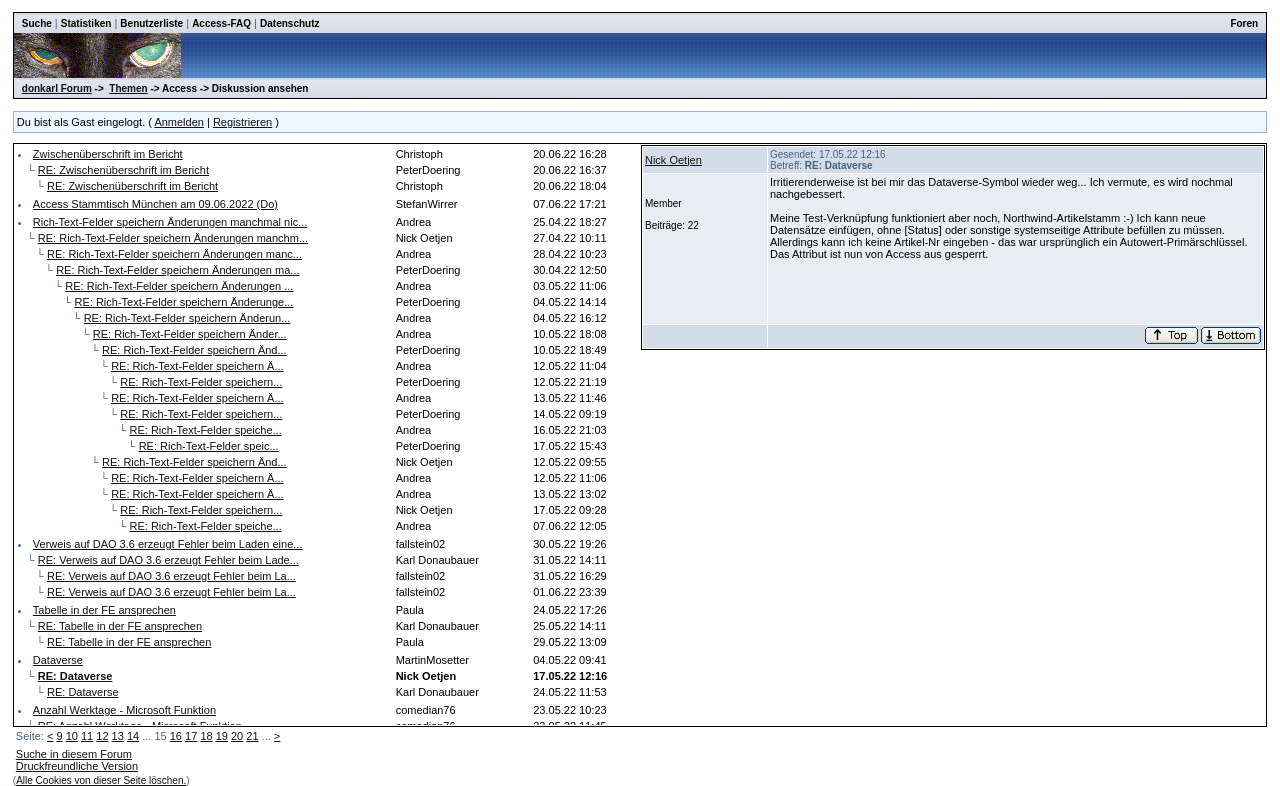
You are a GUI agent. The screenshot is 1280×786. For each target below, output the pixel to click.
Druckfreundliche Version (77, 766)
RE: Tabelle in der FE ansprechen (120, 626)
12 (102, 736)
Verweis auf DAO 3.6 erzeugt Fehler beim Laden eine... (168, 544)
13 (118, 736)
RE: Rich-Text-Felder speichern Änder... (190, 334)
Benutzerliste (151, 23)
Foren (1244, 23)
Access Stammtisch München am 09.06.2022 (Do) (155, 204)
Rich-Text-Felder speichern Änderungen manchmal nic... (170, 222)
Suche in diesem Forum (74, 754)
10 (72, 736)
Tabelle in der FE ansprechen (104, 610)
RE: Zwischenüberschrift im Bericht (123, 170)
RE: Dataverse (83, 692)
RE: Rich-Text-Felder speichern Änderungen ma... (177, 270)
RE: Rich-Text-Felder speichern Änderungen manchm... (173, 238)
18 (206, 736)
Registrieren (242, 122)
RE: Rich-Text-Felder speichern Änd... (194, 350)
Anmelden (179, 122)
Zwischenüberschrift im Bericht (108, 154)
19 (222, 736)
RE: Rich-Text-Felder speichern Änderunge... (184, 302)
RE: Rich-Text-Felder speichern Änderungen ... (179, 286)
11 (87, 736)
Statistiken (86, 23)
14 (133, 736)
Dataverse (58, 660)
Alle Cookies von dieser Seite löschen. (101, 780)
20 (237, 736)
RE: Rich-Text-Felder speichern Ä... (197, 366)
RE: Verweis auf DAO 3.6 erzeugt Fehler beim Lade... (168, 560)
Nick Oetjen (673, 160)
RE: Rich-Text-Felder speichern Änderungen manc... (174, 254)
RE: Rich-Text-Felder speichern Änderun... (187, 318)
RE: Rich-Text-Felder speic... (209, 446)
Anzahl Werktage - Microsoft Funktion (124, 710)
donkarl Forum (57, 88)
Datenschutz (289, 23)
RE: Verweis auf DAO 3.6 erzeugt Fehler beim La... (171, 576)
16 (176, 736)
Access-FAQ (221, 23)
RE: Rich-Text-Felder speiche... (206, 430)
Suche (37, 23)
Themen (128, 88)
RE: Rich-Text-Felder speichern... (201, 382)
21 (252, 736)
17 (191, 736)
